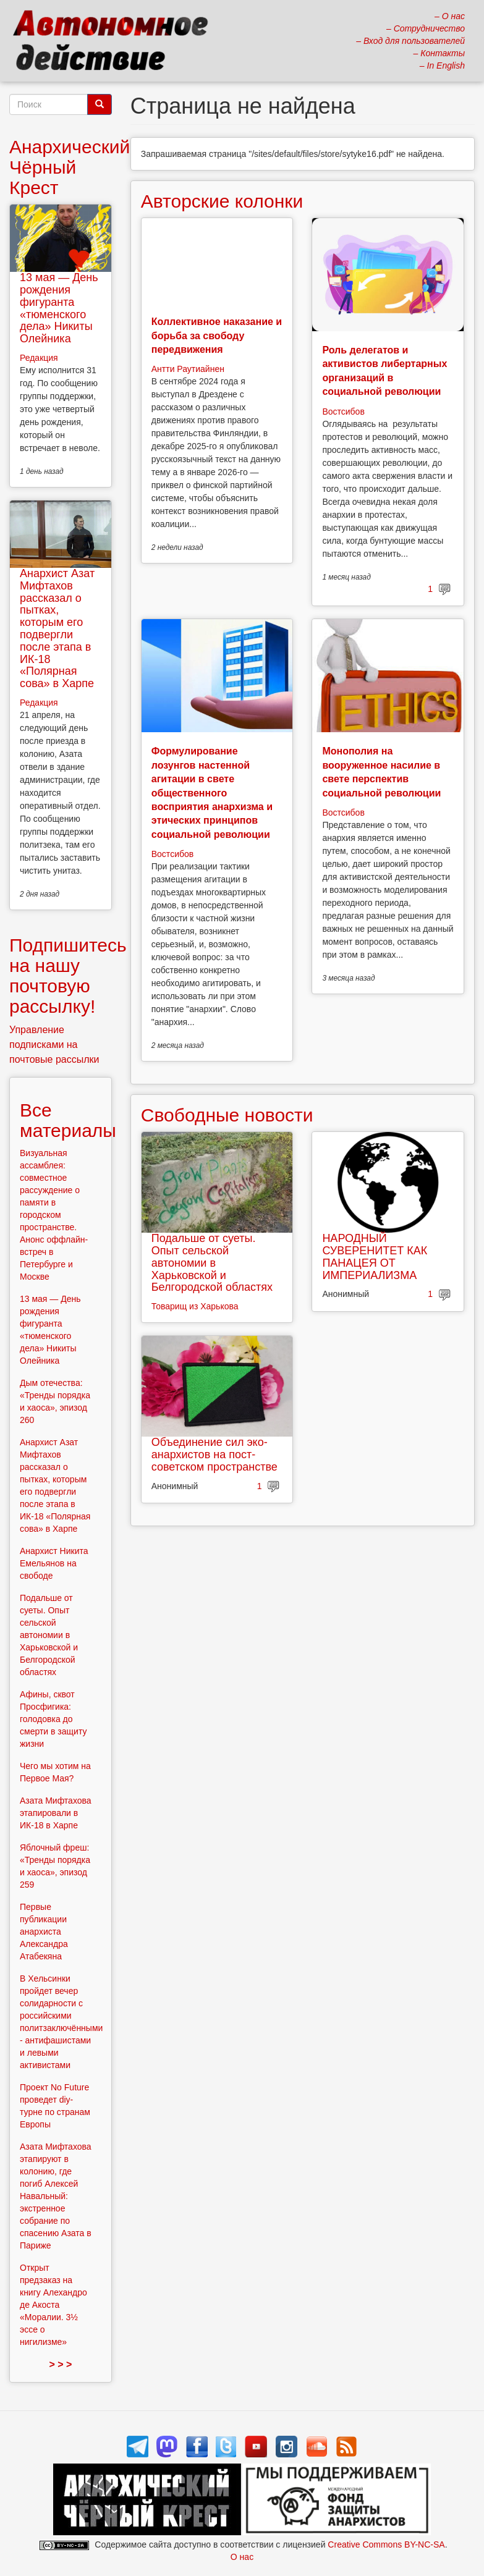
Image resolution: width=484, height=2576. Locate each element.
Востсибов (343, 411)
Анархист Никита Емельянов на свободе (54, 1563)
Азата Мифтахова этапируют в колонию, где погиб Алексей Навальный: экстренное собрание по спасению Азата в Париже (55, 2196)
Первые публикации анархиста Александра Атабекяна (44, 1931)
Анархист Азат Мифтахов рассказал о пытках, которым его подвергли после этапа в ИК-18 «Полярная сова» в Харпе (57, 628)
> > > (60, 2364)
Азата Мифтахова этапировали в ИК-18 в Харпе (55, 1813)
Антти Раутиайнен (187, 369)
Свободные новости (227, 1115)
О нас (242, 2557)
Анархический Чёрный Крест (69, 167)
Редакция (39, 358)
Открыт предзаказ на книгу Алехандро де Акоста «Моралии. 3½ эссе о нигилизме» (53, 2305)
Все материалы (68, 1120)
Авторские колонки (222, 201)
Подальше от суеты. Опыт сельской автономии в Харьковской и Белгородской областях (212, 1262)
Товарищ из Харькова (195, 1306)
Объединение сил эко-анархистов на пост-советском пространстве (214, 1454)
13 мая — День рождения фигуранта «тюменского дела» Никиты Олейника (59, 308)
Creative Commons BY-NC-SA (386, 2544)
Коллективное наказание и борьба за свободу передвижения (216, 335)
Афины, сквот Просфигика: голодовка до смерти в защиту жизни (53, 1719)
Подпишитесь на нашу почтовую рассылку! (68, 975)
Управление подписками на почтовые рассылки (54, 1044)
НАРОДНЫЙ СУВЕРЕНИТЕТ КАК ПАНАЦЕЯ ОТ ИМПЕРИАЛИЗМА (374, 1256)
